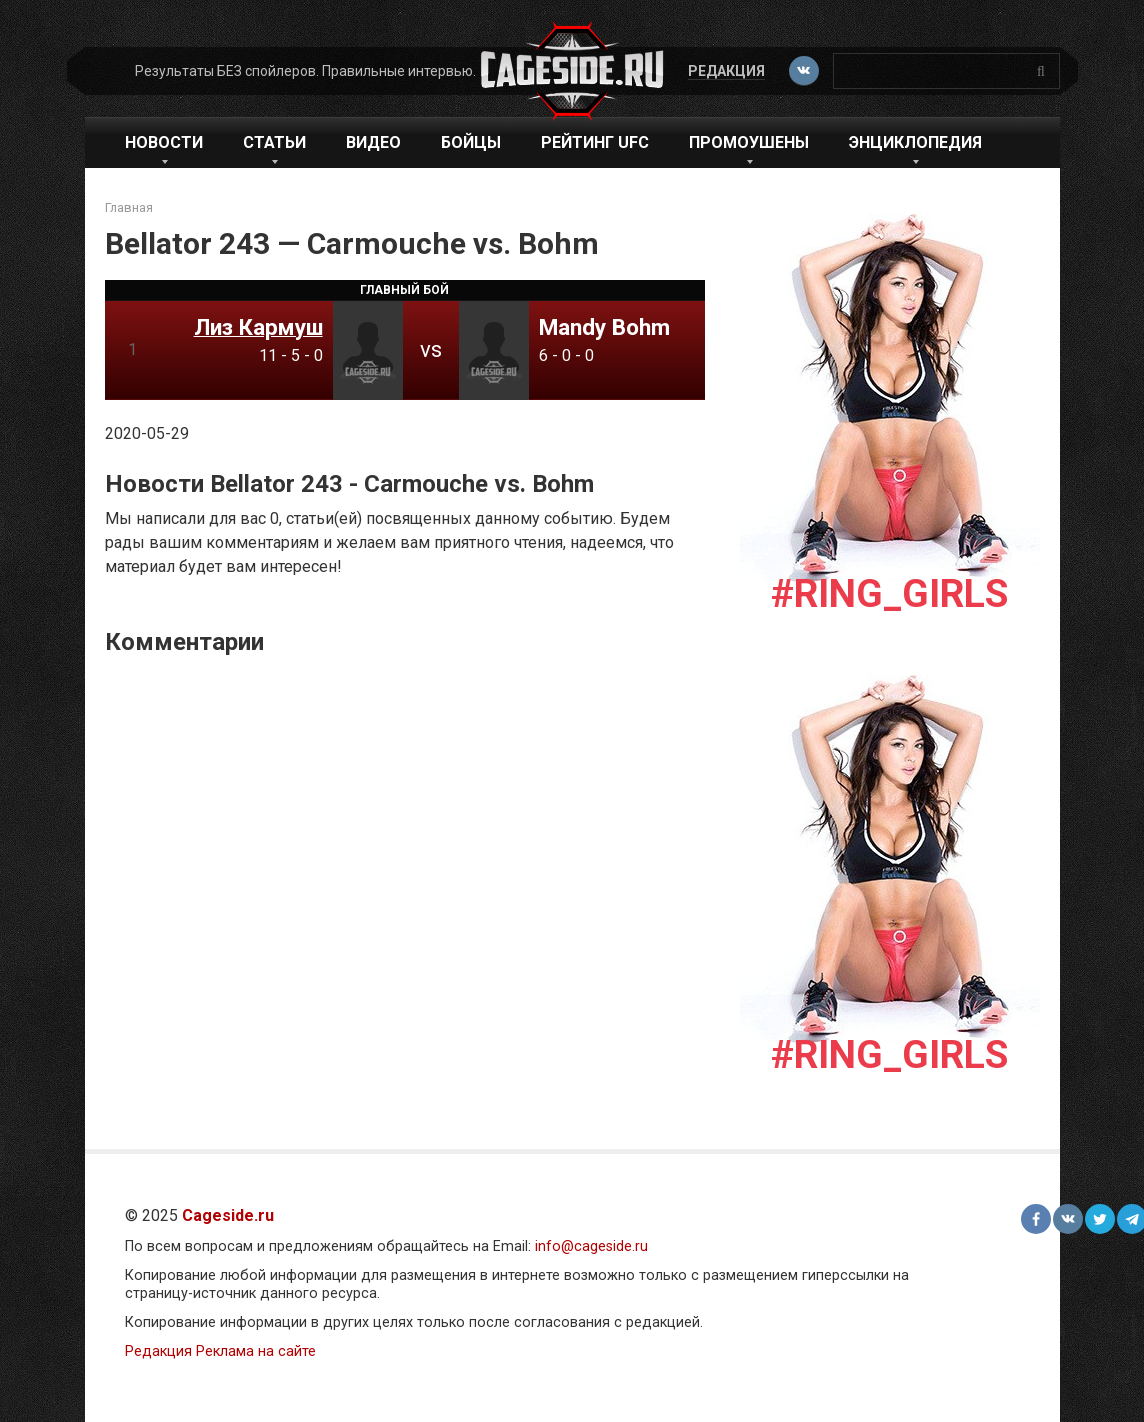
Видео (373, 142)
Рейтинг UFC (595, 142)
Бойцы (471, 142)
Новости (164, 142)
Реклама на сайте (256, 1351)
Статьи (274, 142)
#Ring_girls (889, 594)
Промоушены (749, 142)
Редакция (726, 71)
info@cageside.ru (591, 1246)
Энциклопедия (915, 142)
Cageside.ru (228, 1215)
